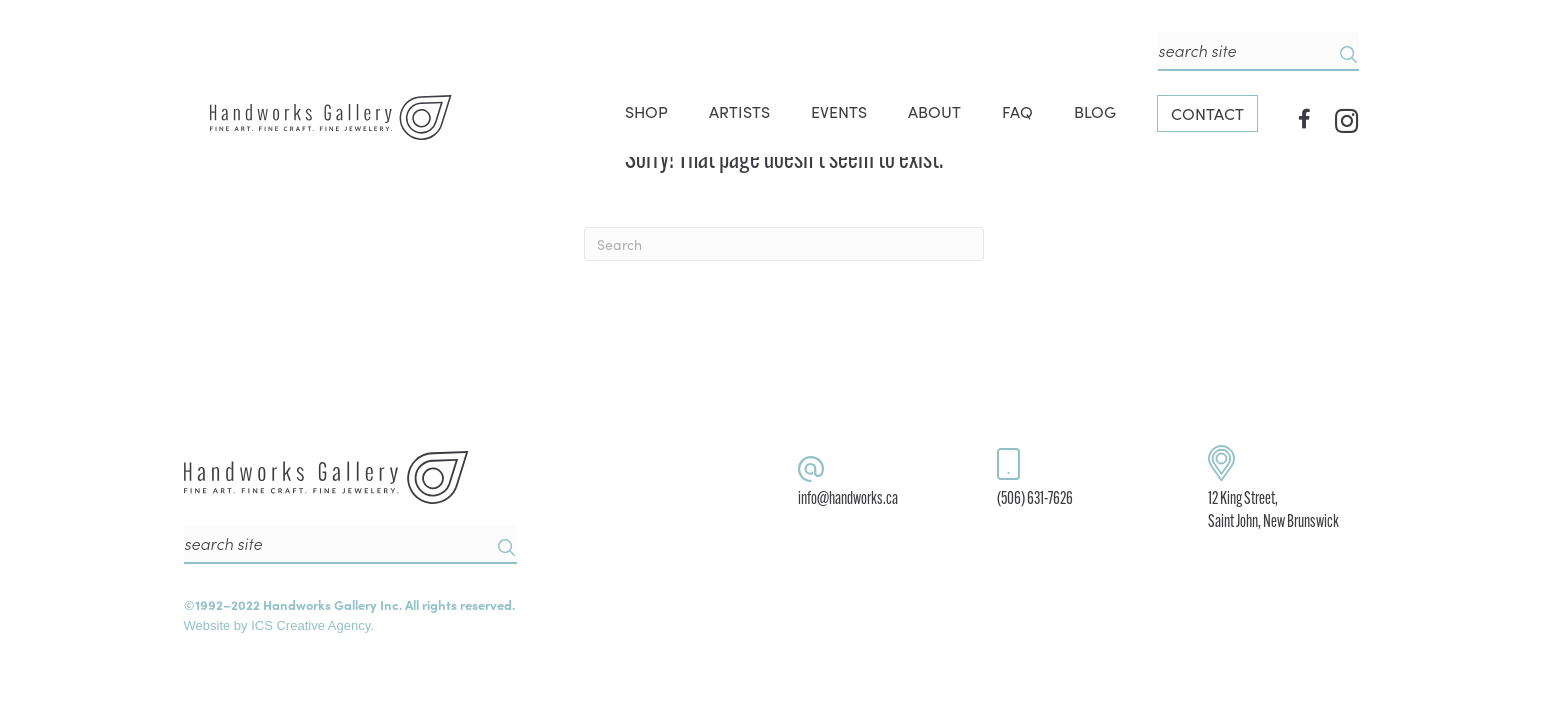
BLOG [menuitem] (1095, 111)
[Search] (784, 244)
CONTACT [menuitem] (1207, 113)
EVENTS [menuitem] (839, 111)
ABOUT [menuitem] (934, 111)
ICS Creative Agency (310, 625)
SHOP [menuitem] (646, 111)
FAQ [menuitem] (1017, 111)
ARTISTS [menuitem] (739, 111)
